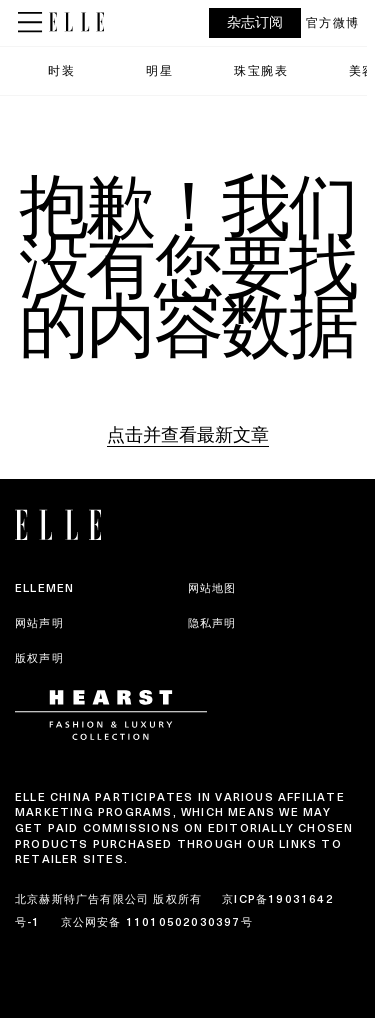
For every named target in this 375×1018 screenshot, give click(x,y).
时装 (61, 70)
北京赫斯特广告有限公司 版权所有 (108, 899)
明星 (159, 70)
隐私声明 (212, 623)
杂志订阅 (255, 22)
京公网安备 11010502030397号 (157, 922)
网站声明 (39, 623)
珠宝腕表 (261, 70)
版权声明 (39, 658)
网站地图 (212, 588)
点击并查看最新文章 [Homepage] (188, 434)
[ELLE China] (76, 22)
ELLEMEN (44, 588)
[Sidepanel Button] (32, 23)
